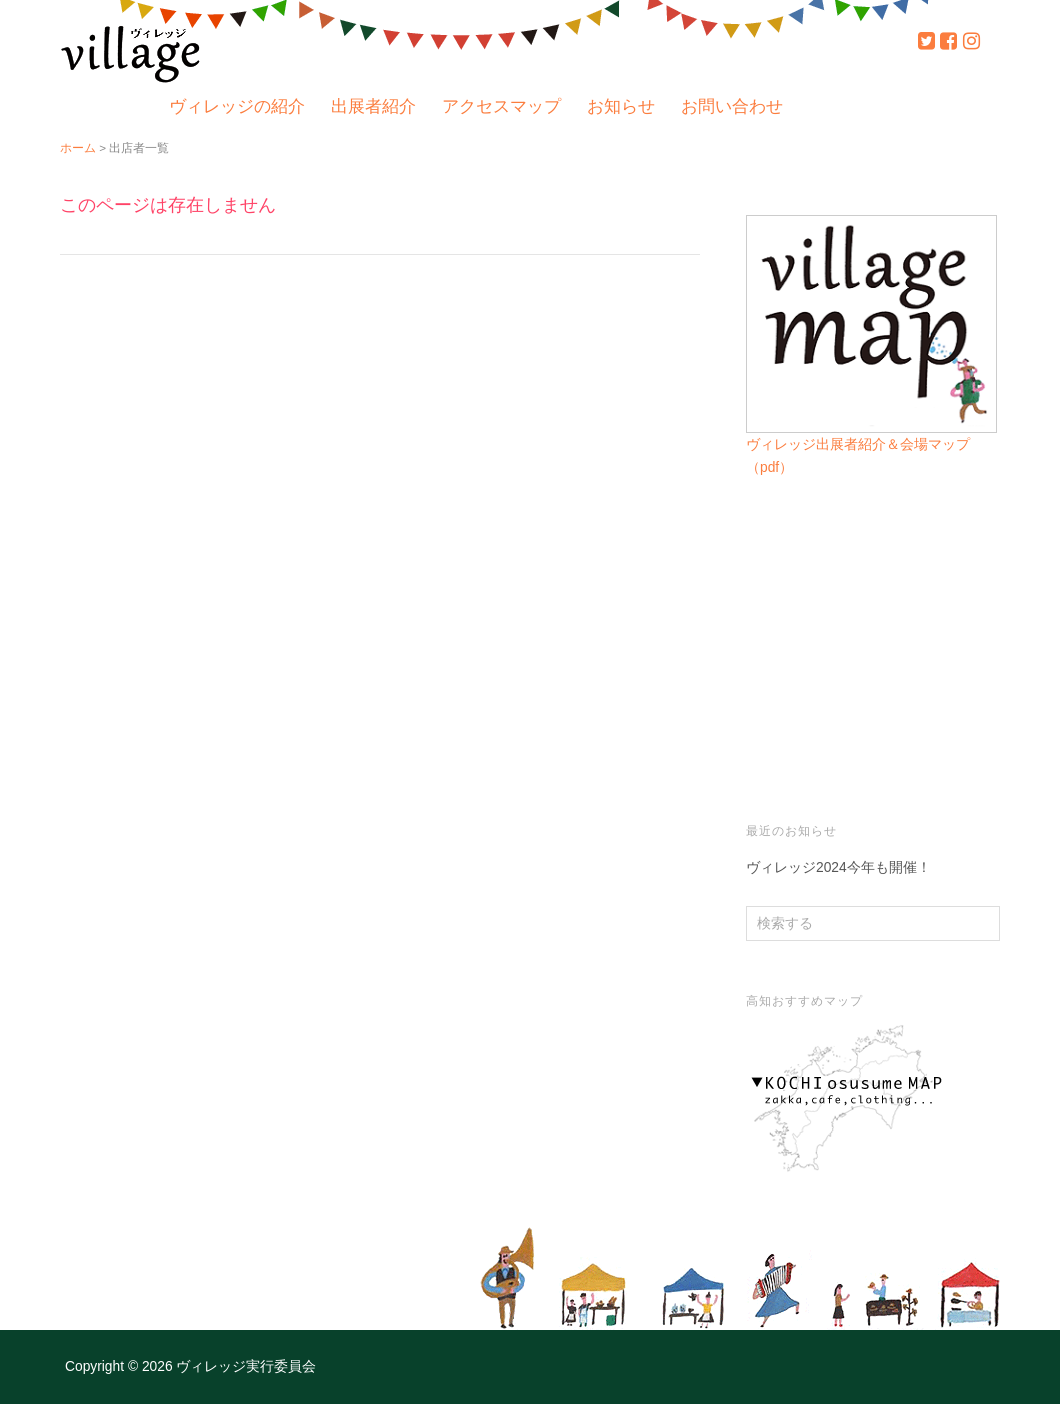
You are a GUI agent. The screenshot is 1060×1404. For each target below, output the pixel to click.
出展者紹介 (373, 106)
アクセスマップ (501, 106)
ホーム (78, 147)
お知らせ (621, 106)
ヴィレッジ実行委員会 (245, 1366)
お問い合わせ (732, 106)
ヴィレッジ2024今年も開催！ (838, 867)
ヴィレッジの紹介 (237, 106)
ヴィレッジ (130, 52)
